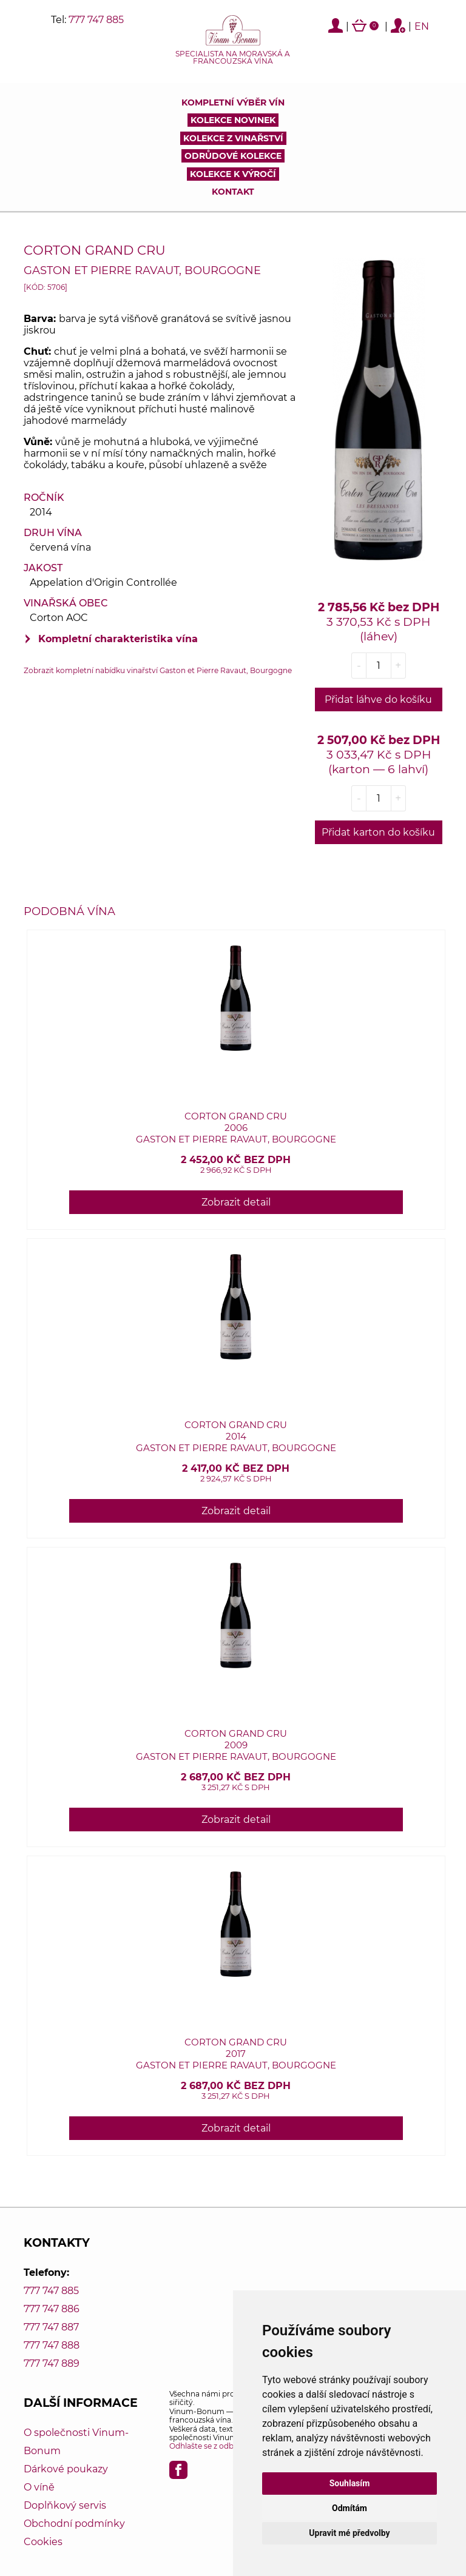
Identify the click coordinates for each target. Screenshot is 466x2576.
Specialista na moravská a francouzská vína (232, 57)
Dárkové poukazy (66, 2469)
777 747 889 (51, 2363)
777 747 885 (96, 19)
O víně (39, 2487)
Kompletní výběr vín (233, 102)
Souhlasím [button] (349, 2483)
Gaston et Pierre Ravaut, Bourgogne (142, 270)
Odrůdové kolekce (233, 155)
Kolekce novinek (233, 120)
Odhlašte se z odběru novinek (223, 2445)
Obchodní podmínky (74, 2523)
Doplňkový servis (65, 2505)
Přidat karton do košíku (378, 832)
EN (421, 26)
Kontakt (233, 191)
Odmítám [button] (349, 2508)
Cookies (43, 2541)
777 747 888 (51, 2345)
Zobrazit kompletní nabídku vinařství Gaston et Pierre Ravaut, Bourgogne (158, 670)
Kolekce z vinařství (233, 138)
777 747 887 (51, 2327)
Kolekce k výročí (233, 174)
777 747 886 (51, 2309)
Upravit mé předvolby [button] (349, 2533)
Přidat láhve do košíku (378, 699)
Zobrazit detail (236, 1202)
